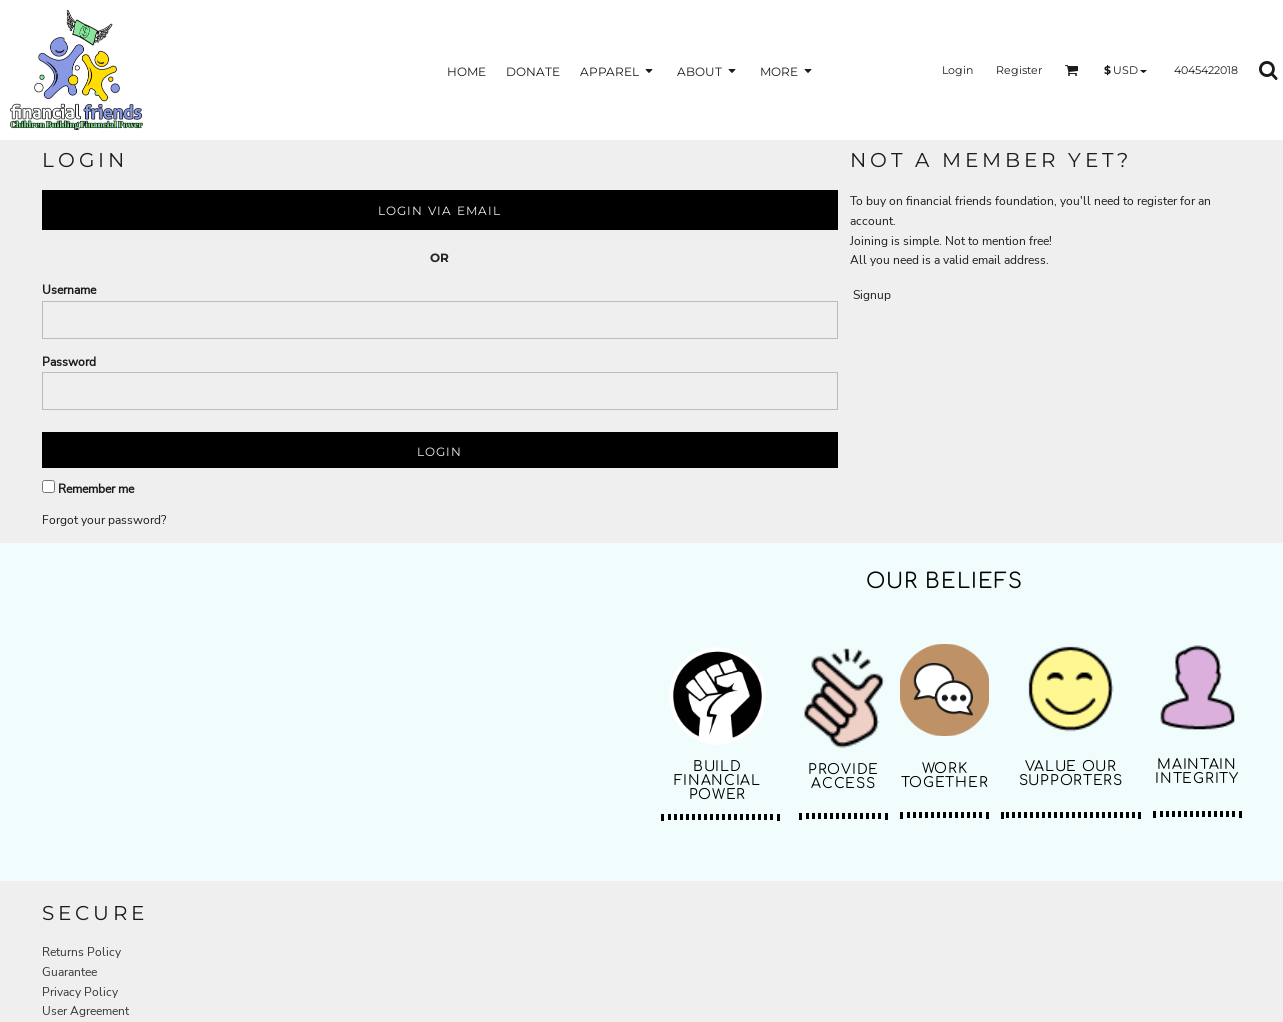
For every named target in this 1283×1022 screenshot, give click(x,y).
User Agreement (85, 1011)
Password (69, 362)
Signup (872, 295)
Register (1019, 70)
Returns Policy (81, 952)
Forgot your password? (104, 520)
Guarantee (69, 972)
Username (69, 290)
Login (957, 70)
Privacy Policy (80, 992)
